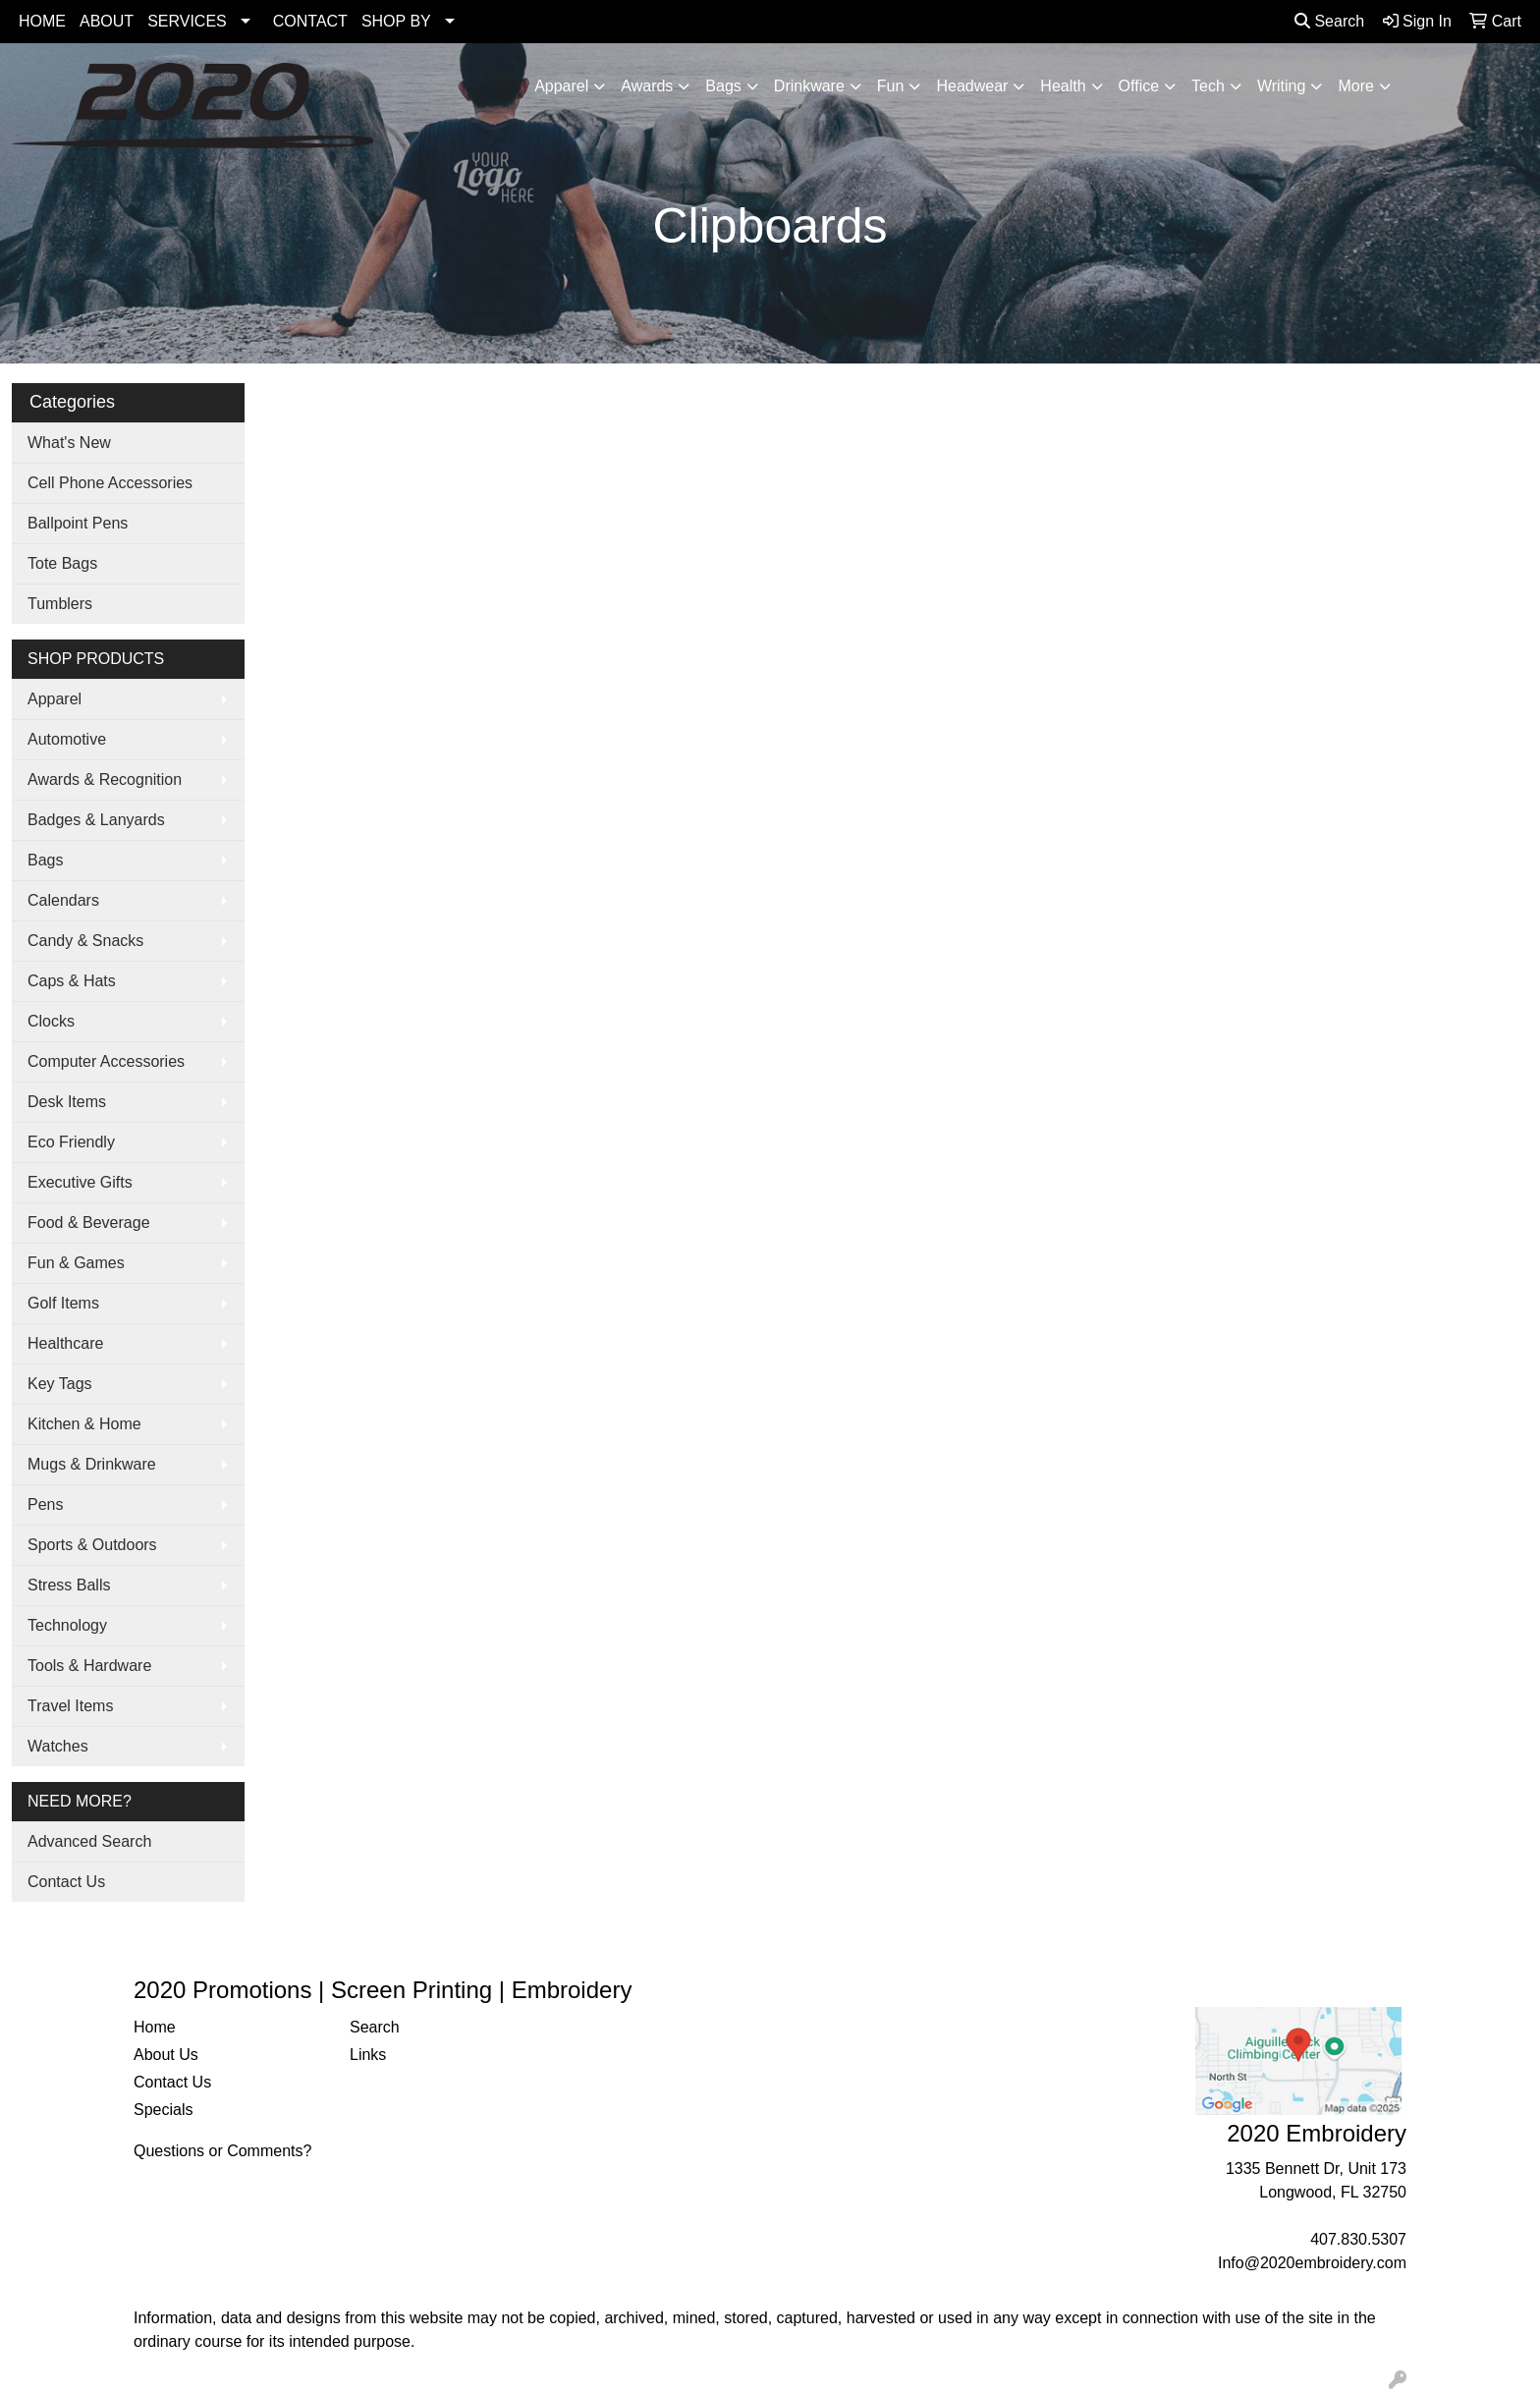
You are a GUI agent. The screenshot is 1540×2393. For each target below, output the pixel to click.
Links (368, 2054)
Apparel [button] (561, 86)
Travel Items (70, 1705)
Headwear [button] (972, 86)
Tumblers (60, 603)
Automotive (67, 739)
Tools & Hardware (89, 1665)
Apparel (55, 699)
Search (1329, 21)
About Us (166, 2054)
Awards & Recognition (105, 779)
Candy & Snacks (85, 940)
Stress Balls (69, 1585)
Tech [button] (1208, 86)
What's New (69, 442)
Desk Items (67, 1101)
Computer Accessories (106, 1061)
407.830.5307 (1358, 2239)
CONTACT (310, 21)
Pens (45, 1504)
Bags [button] (723, 86)
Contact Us (66, 1881)
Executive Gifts (80, 1182)
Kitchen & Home (84, 1424)
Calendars (63, 900)
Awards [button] (647, 86)
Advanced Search (89, 1841)
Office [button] (1139, 86)
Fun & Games (76, 1262)
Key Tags (60, 1383)
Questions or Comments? (222, 2151)
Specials (163, 2109)
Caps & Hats (72, 981)
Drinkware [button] (809, 86)
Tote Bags (62, 563)
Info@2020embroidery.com (1312, 2262)
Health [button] (1062, 86)
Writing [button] (1281, 86)
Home (155, 2027)
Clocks (51, 1021)
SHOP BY (396, 21)
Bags (45, 860)
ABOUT (107, 21)
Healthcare (65, 1343)
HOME (42, 21)
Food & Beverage (89, 1222)
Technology (67, 1625)
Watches (58, 1746)
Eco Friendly (71, 1142)
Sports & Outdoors (92, 1544)
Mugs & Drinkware (92, 1464)
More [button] (1355, 86)
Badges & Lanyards (96, 819)
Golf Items (63, 1303)
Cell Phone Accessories (110, 482)
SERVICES (187, 21)
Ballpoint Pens (78, 523)
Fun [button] (891, 86)
